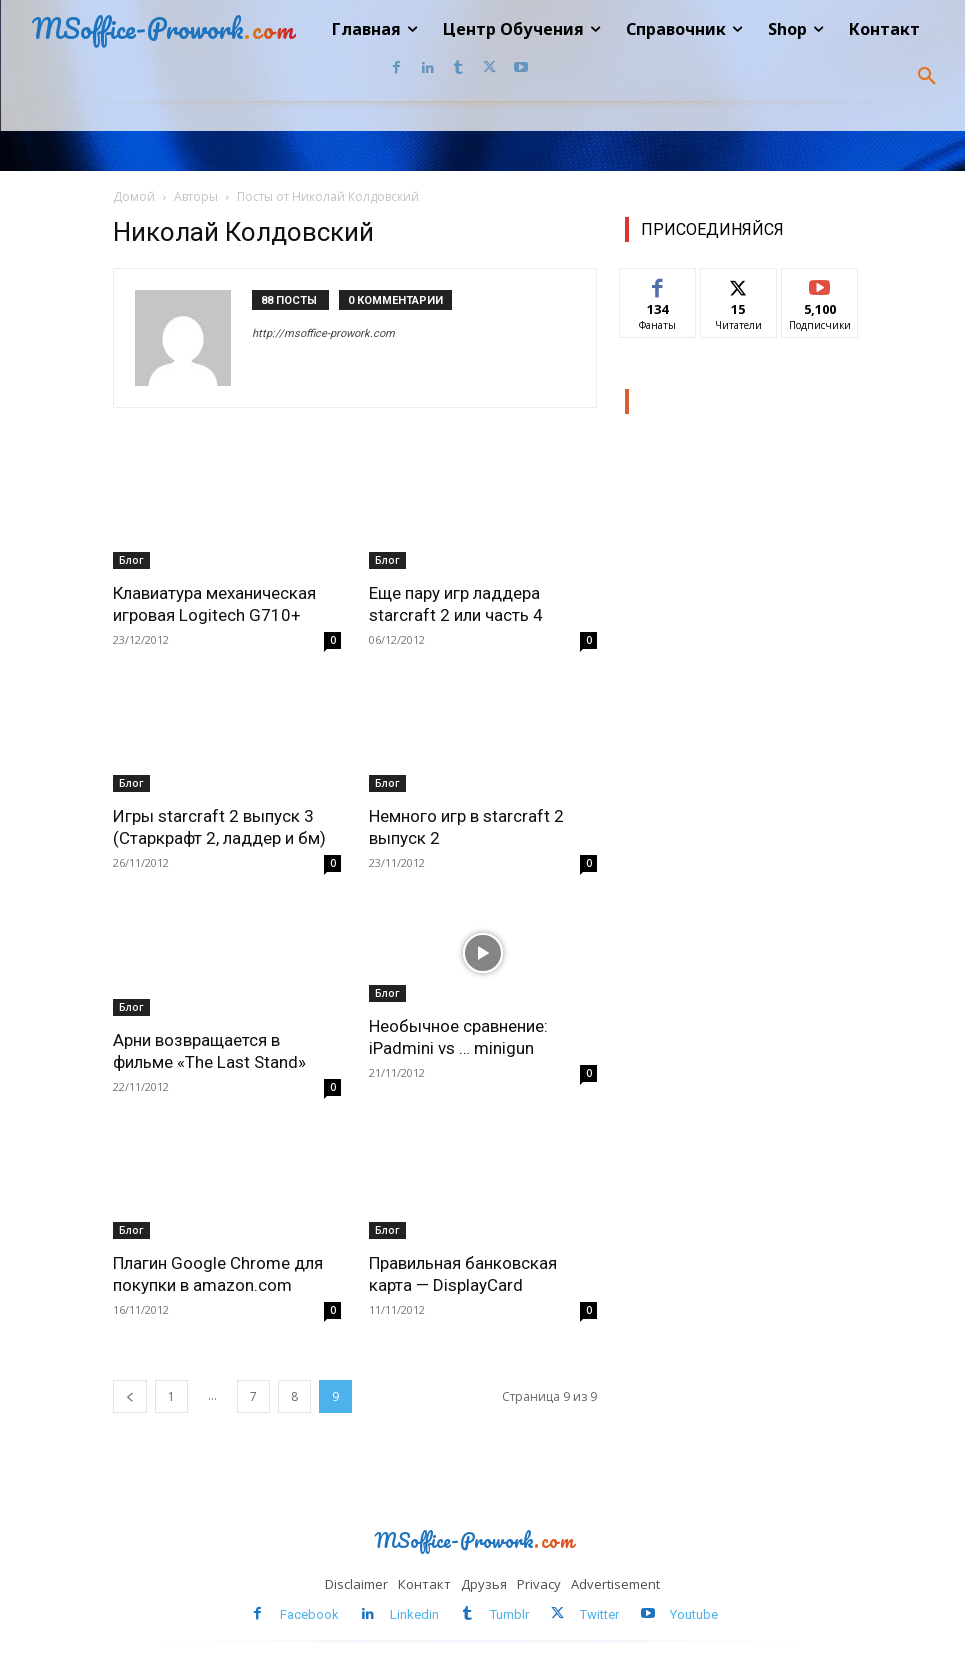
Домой (134, 196)
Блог (131, 560)
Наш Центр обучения (719, 401)
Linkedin (414, 1614)
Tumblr (509, 1614)
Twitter (599, 1614)
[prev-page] (130, 1396)
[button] (927, 77)
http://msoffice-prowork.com (323, 333)
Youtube (694, 1614)
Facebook (309, 1614)
